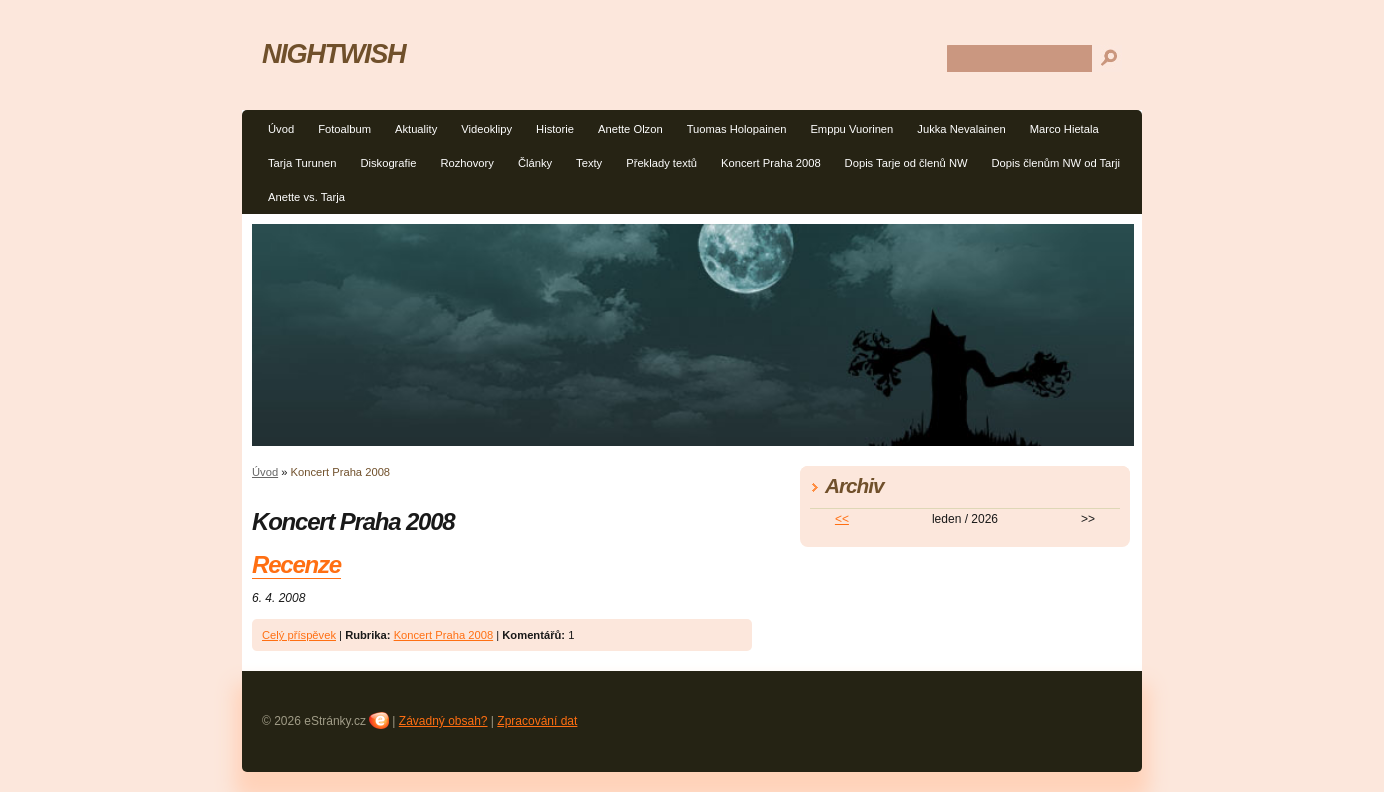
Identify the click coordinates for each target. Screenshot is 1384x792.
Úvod (281, 129)
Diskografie (388, 163)
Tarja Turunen (302, 163)
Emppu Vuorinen (851, 129)
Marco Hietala (1064, 129)
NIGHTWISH (333, 53)
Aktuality (416, 129)
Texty (589, 163)
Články (535, 163)
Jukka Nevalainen (961, 129)
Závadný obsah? (443, 721)
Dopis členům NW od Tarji (1056, 163)
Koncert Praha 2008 (771, 163)
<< (842, 519)
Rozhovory (466, 163)
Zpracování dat (537, 721)
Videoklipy (486, 129)
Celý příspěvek (299, 635)
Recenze (296, 564)
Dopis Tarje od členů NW (906, 163)
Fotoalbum (344, 129)
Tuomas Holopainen (737, 129)
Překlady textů (661, 163)
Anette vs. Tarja (306, 197)
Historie (555, 129)
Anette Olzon (630, 129)
